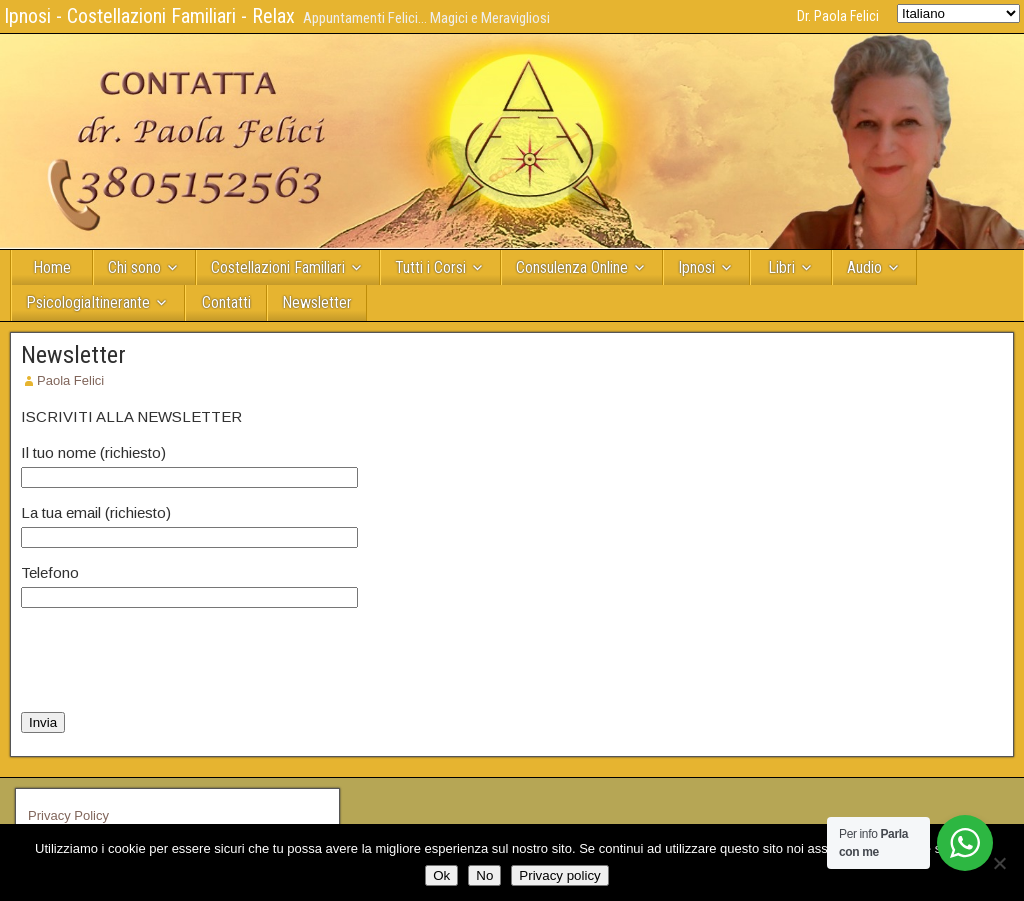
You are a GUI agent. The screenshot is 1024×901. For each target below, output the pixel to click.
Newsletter (317, 302)
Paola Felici (70, 380)
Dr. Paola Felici (838, 16)
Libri (781, 267)
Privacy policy (559, 875)
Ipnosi (696, 267)
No (484, 875)
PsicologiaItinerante (88, 302)
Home (52, 267)
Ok (441, 875)
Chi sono (134, 267)
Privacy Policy (68, 815)
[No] (999, 863)
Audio (864, 267)
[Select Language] (958, 13)
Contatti (226, 302)
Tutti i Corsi (430, 267)
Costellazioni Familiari (278, 267)
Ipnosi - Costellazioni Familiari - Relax (149, 16)
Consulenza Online (572, 267)
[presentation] (173, 660)
